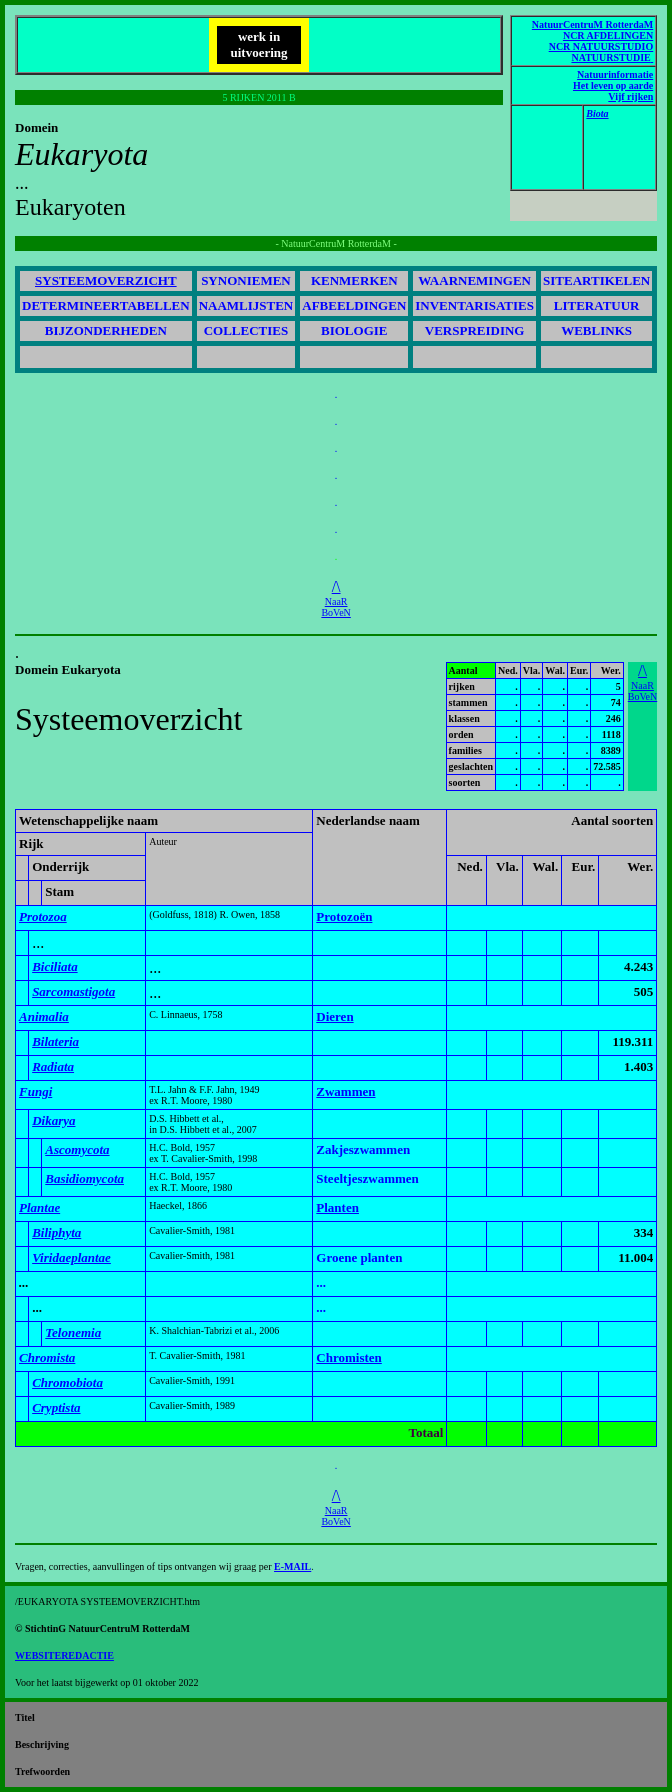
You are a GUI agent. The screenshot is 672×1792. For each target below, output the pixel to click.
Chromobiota (67, 1382)
